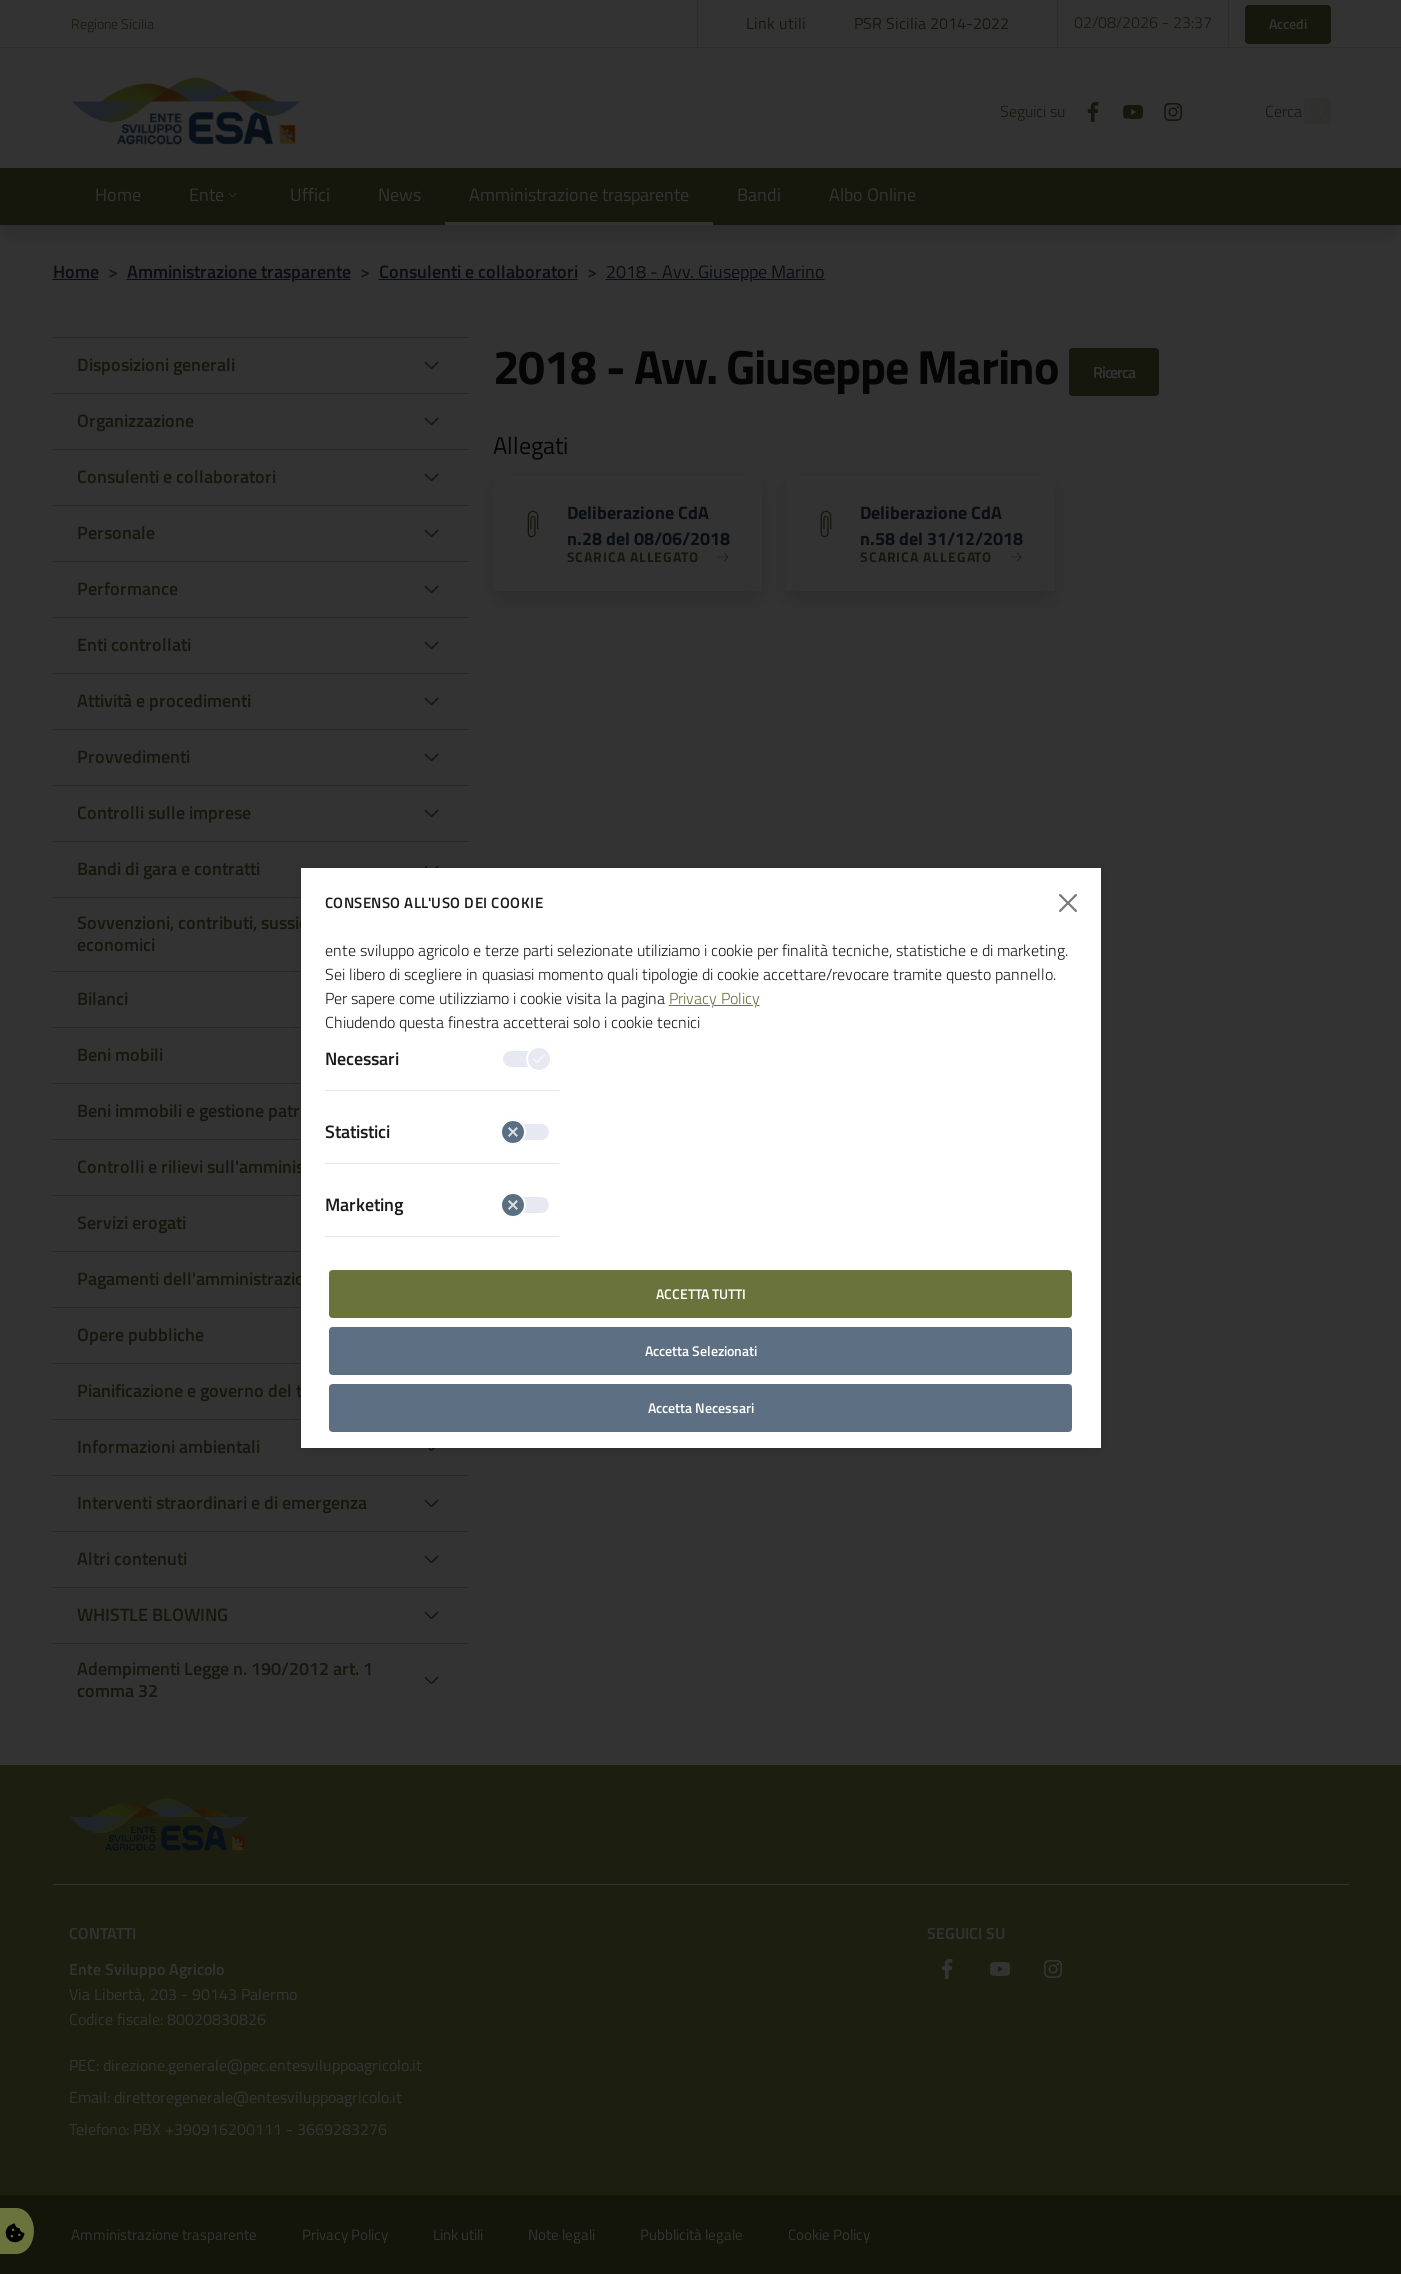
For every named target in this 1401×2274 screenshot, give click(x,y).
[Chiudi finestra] (1067, 903)
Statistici (437, 1131)
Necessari (437, 1058)
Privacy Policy (714, 998)
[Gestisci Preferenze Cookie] (15, 2230)
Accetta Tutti (701, 1293)
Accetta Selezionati (701, 1350)
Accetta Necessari (701, 1407)
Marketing (437, 1204)
